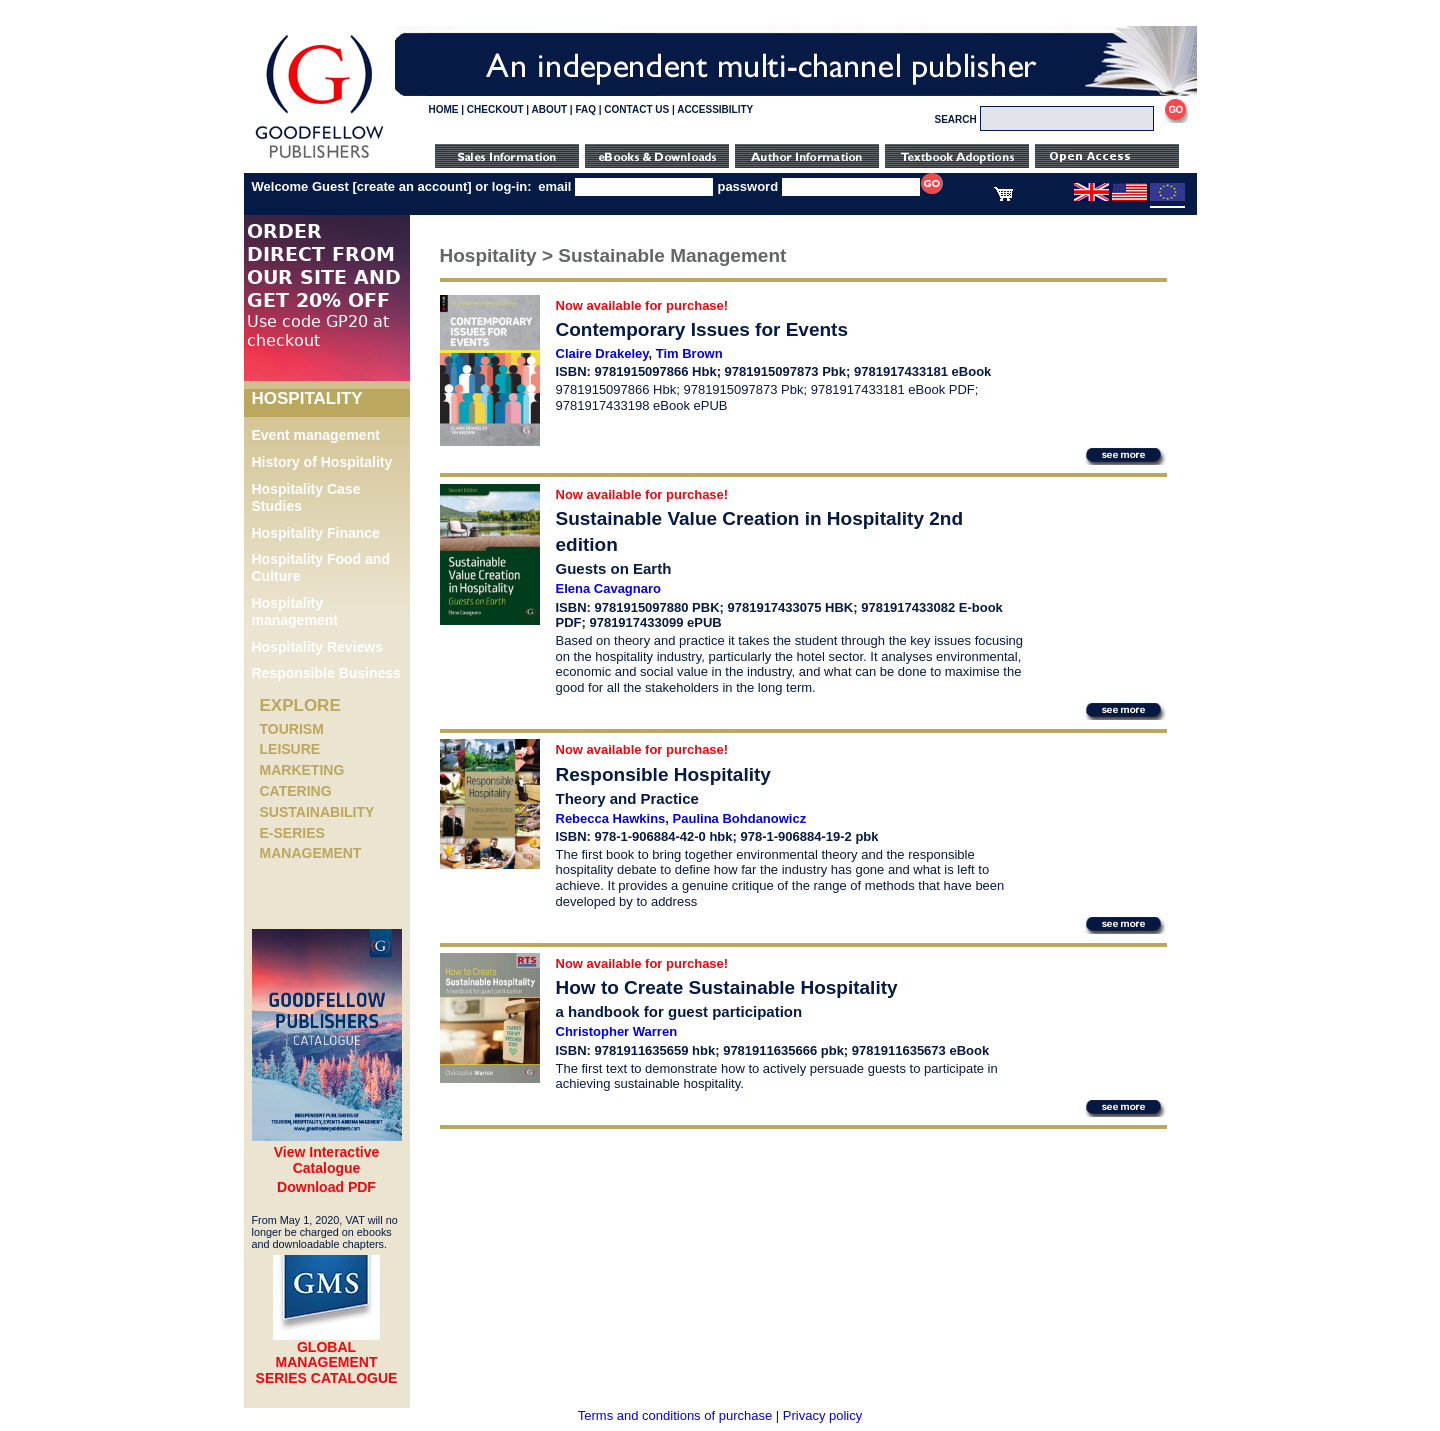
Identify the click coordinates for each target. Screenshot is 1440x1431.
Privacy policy (822, 1415)
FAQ (585, 109)
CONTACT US (636, 109)
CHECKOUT (495, 109)
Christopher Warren (617, 1031)
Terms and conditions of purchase (675, 1415)
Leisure (290, 749)
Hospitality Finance (316, 533)
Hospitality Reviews (318, 647)
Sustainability (317, 812)
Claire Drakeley (602, 353)
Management (311, 853)
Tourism (292, 729)
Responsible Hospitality (663, 774)
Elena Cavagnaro (609, 588)
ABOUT (550, 109)
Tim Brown (689, 353)
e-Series (292, 833)
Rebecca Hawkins (611, 818)
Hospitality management (295, 611)
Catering (296, 791)
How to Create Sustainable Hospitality (727, 987)
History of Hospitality (322, 462)
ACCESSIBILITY (715, 109)
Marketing (302, 770)
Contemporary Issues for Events (702, 329)
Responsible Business (326, 673)
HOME (444, 109)
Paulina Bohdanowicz (740, 818)
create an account (412, 186)
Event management (316, 435)
